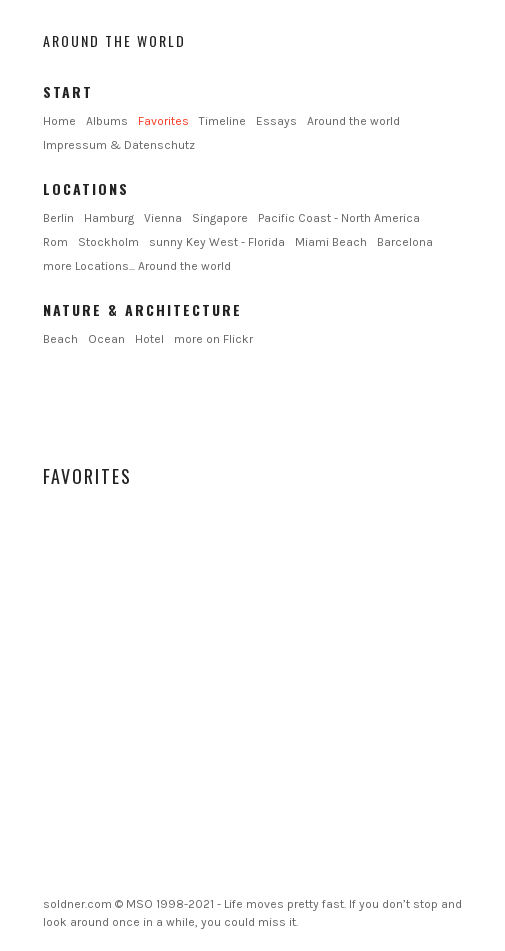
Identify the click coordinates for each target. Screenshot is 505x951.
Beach (60, 339)
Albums (107, 121)
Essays (276, 121)
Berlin (58, 218)
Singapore (220, 218)
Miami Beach (331, 242)
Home (59, 121)
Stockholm (108, 242)
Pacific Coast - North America (339, 218)
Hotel (149, 339)
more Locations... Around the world (137, 266)
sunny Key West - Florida (217, 242)
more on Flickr (213, 339)
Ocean (106, 339)
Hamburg (109, 218)
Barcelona (405, 242)
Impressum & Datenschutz (119, 145)
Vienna (163, 218)
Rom (55, 242)
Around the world (114, 40)
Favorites (163, 121)
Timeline (222, 121)
